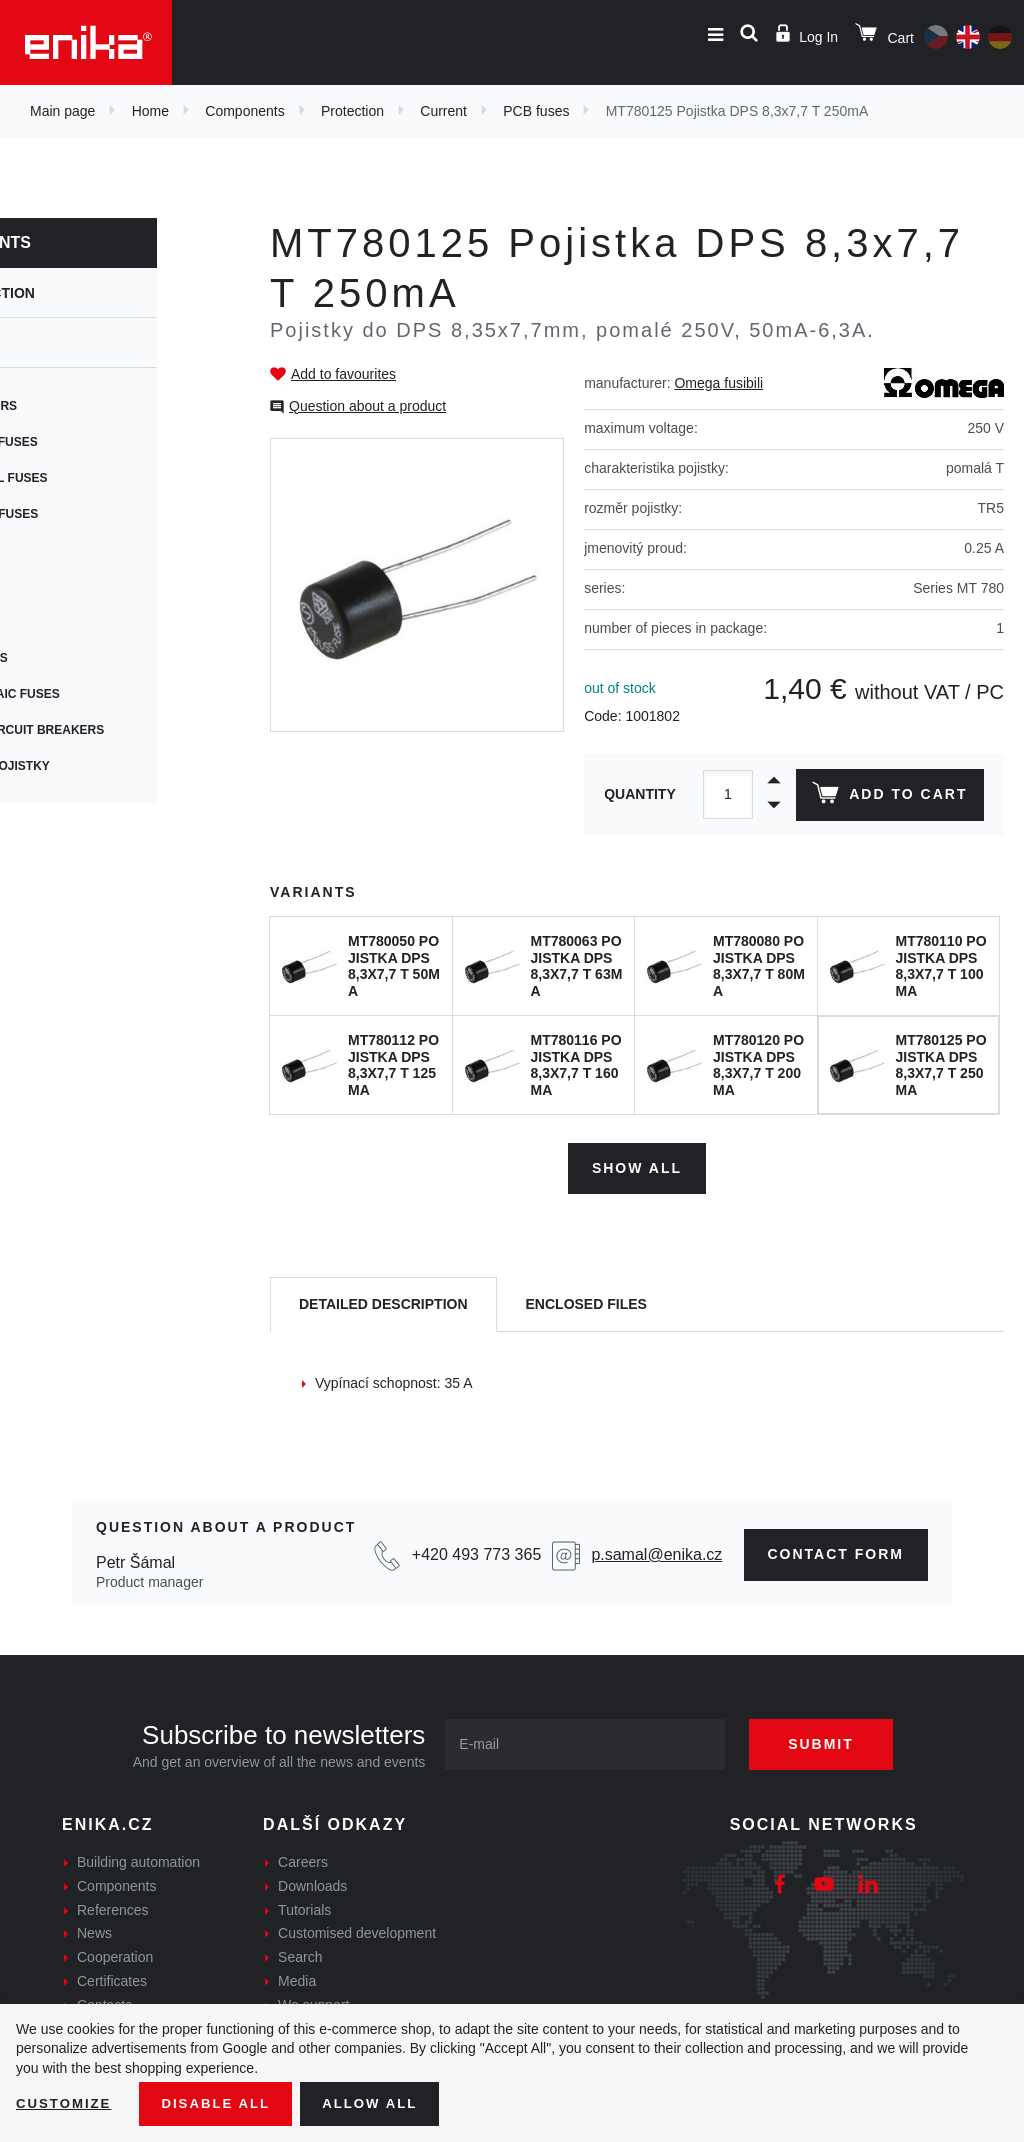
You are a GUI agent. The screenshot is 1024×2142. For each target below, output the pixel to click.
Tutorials (304, 1906)
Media (297, 1977)
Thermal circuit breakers (110, 730)
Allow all (382, 2103)
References (113, 1906)
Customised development (357, 1930)
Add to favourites (343, 374)
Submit (832, 1740)
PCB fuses (536, 111)
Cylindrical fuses (82, 478)
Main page (62, 111)
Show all (637, 1164)
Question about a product (367, 406)
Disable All (223, 2103)
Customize (66, 2103)
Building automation (138, 1858)
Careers (303, 1858)
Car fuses (54, 622)
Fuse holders (67, 406)
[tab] (383, 1301)
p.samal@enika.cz (656, 1551)
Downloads (312, 1882)
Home (150, 111)
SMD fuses (55, 586)
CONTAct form (836, 1551)
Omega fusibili (718, 383)
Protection (352, 111)
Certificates (112, 1977)
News (94, 1930)
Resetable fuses (77, 514)
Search (300, 1954)
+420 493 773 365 (476, 1551)
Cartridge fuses (77, 442)
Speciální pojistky (83, 766)
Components (244, 111)
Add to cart (887, 797)
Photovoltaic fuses (88, 694)
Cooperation (115, 1954)
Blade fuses (62, 658)
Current (443, 111)
